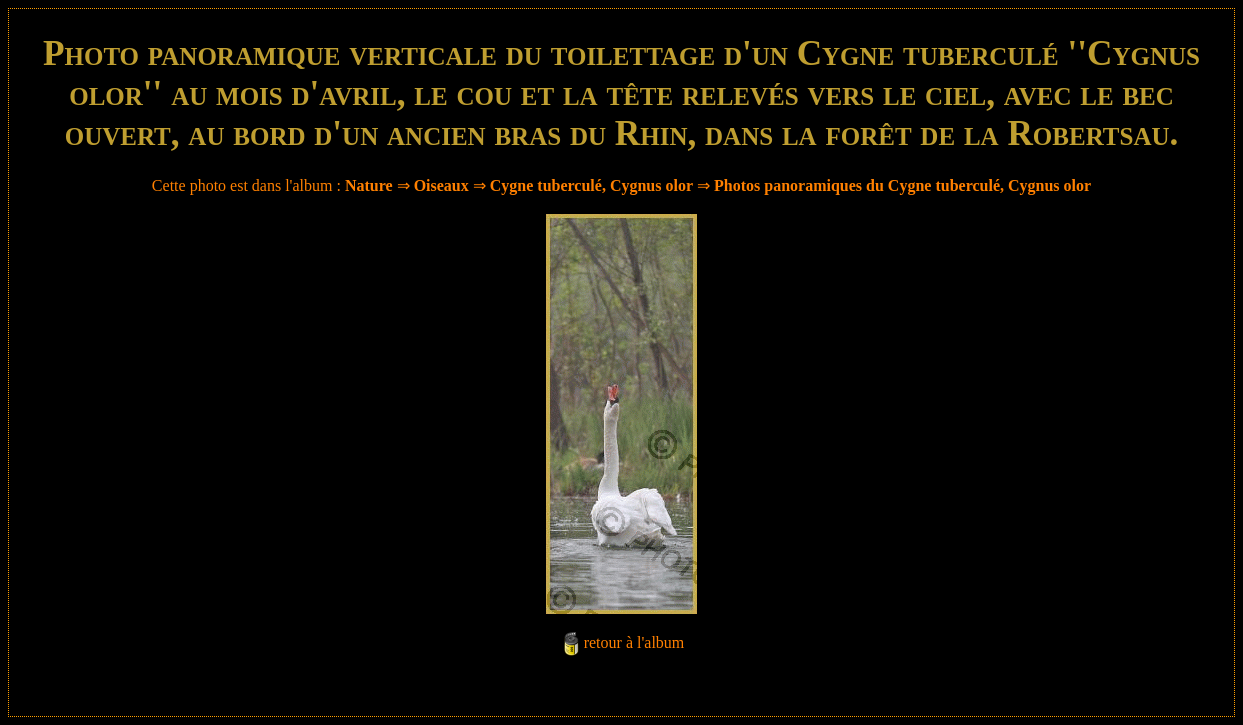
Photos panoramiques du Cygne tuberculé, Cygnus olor (902, 185)
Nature (369, 185)
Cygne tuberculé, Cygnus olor (591, 185)
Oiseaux (441, 185)
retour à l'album (634, 642)
